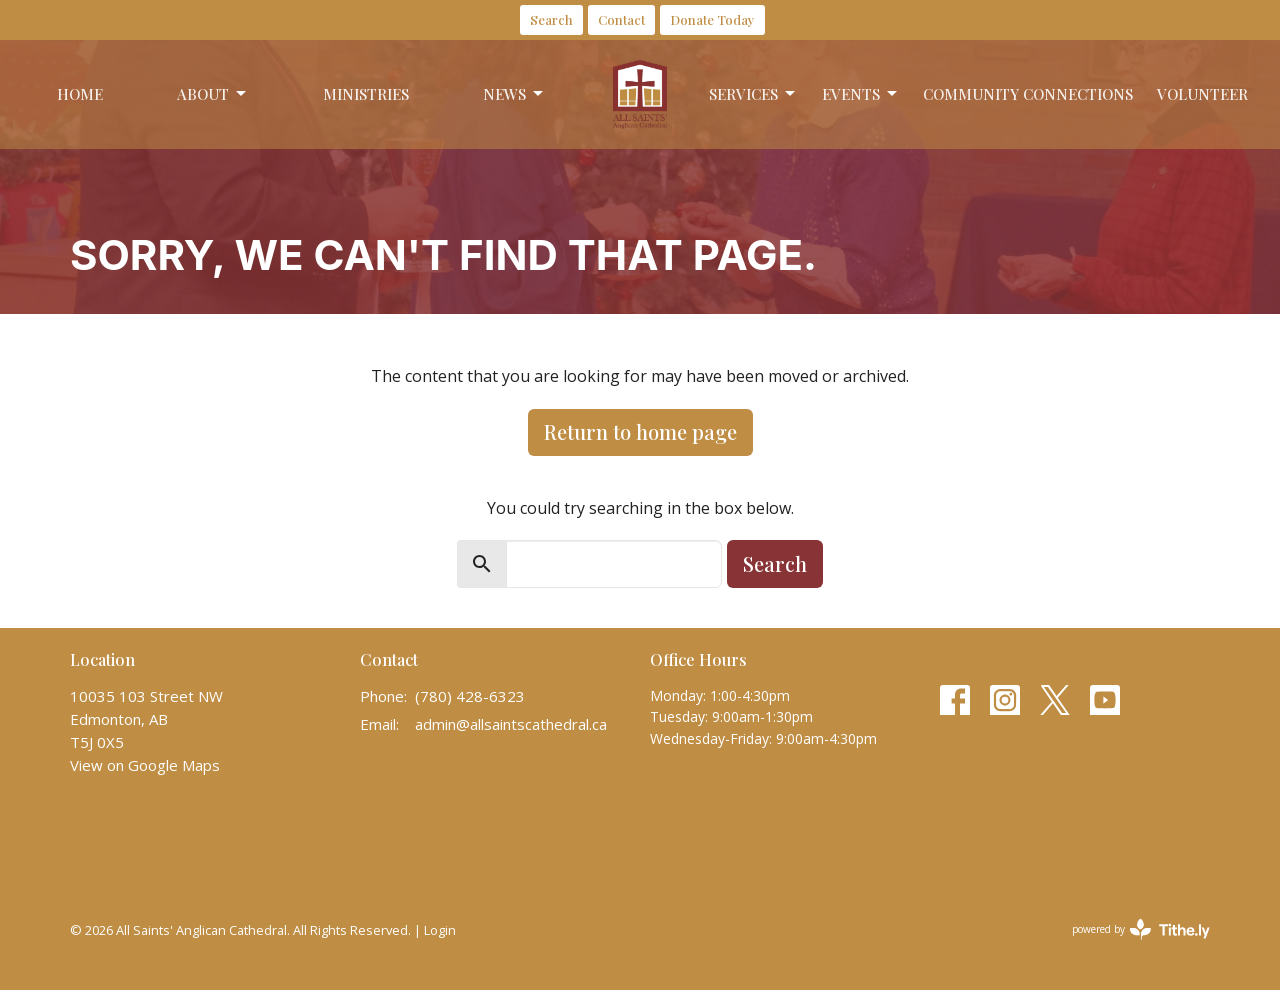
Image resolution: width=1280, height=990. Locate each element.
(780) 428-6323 (470, 696)
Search (551, 19)
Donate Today (712, 19)
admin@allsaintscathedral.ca (511, 724)
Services (753, 94)
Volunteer (1202, 94)
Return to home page (640, 431)
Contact (621, 19)
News (514, 94)
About (213, 94)
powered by (1141, 929)
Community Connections (1028, 94)
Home (80, 94)
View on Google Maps (145, 765)
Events (861, 94)
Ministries (366, 94)
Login (440, 930)
